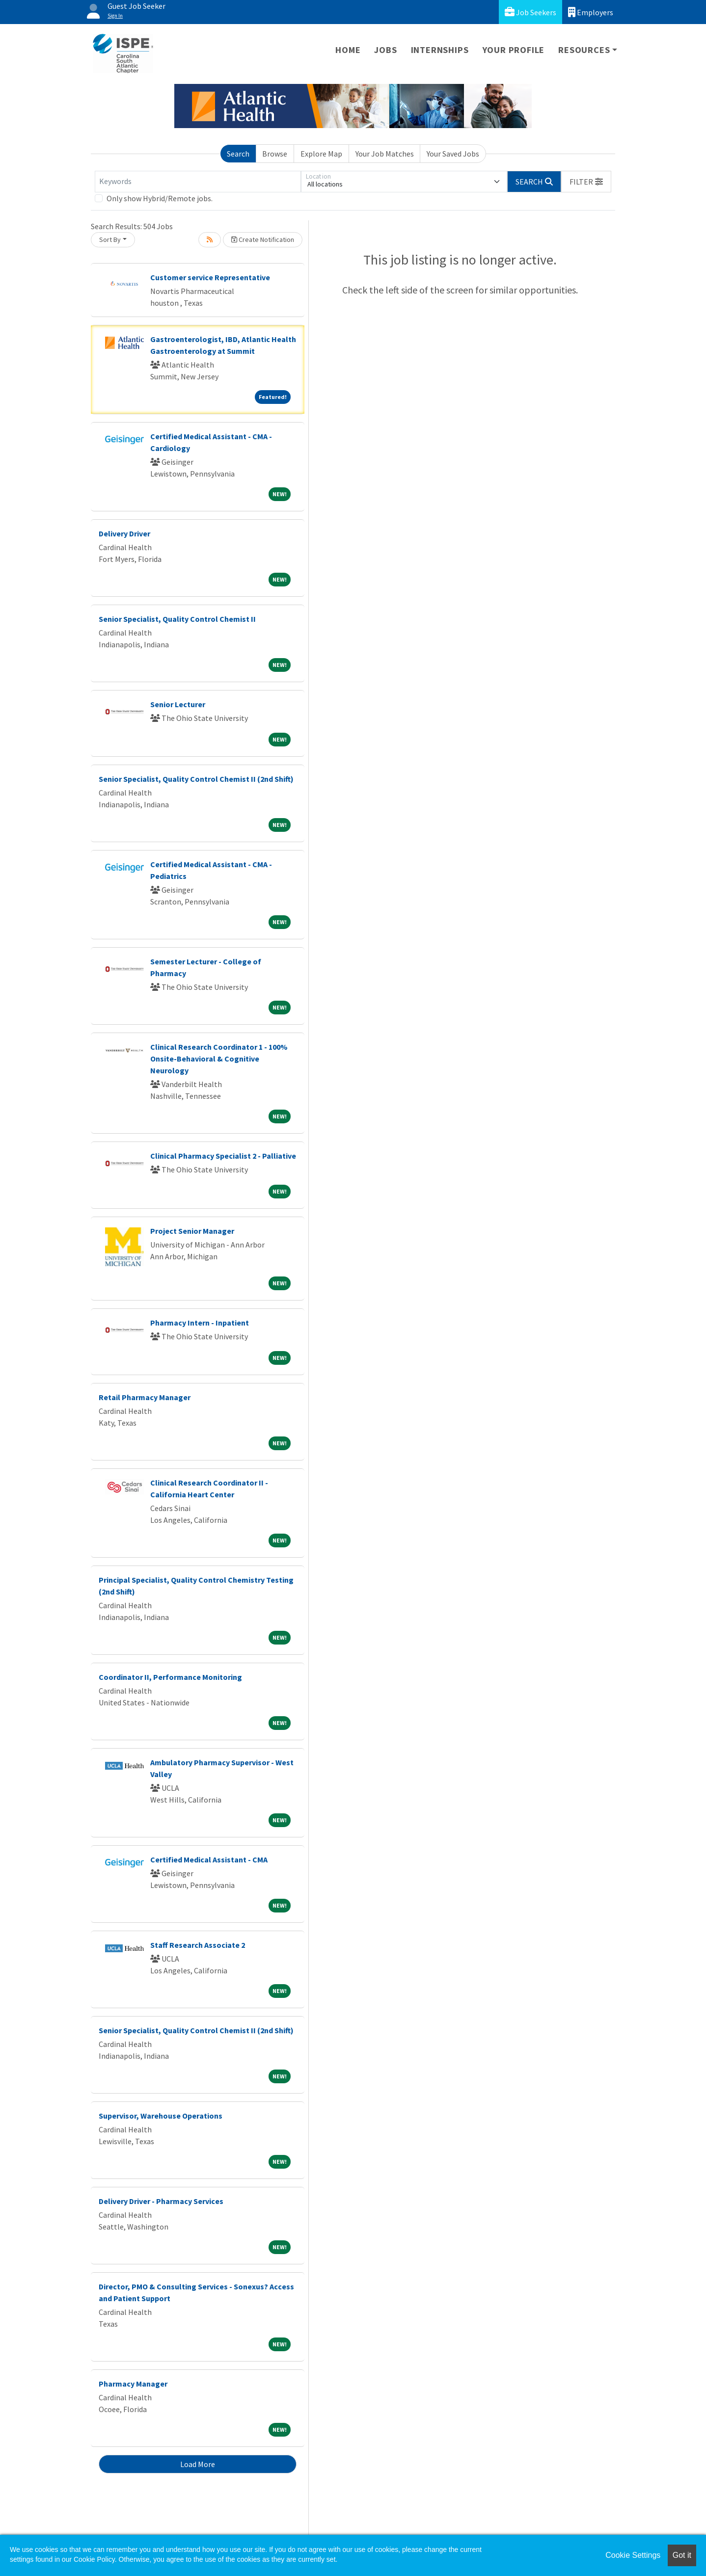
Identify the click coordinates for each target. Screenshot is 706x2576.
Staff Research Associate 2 (197, 1945)
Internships (440, 49)
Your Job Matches (384, 154)
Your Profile (514, 49)
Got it (682, 2555)
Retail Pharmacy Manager (144, 1397)
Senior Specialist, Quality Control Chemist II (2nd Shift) (196, 779)
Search (238, 154)
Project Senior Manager (192, 1231)
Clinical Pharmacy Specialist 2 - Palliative (223, 1156)
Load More (197, 2464)
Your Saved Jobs (453, 154)
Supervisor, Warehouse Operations (160, 2116)
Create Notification (262, 239)
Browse (274, 154)
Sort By (110, 239)
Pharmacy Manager (133, 2384)
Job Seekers (530, 12)
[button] (586, 181)
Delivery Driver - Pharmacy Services (161, 2201)
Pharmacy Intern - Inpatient (199, 1323)
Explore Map (321, 154)
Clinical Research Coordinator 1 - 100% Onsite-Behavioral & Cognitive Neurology (219, 1058)
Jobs (385, 49)
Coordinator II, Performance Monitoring (170, 1677)
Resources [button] (584, 49)
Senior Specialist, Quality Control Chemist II (177, 619)
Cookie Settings (632, 2555)
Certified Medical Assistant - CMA (209, 1859)
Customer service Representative (210, 277)
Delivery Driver (124, 533)
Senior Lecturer (177, 704)
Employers (590, 12)
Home (347, 49)
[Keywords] (198, 181)
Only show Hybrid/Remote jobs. (160, 198)
